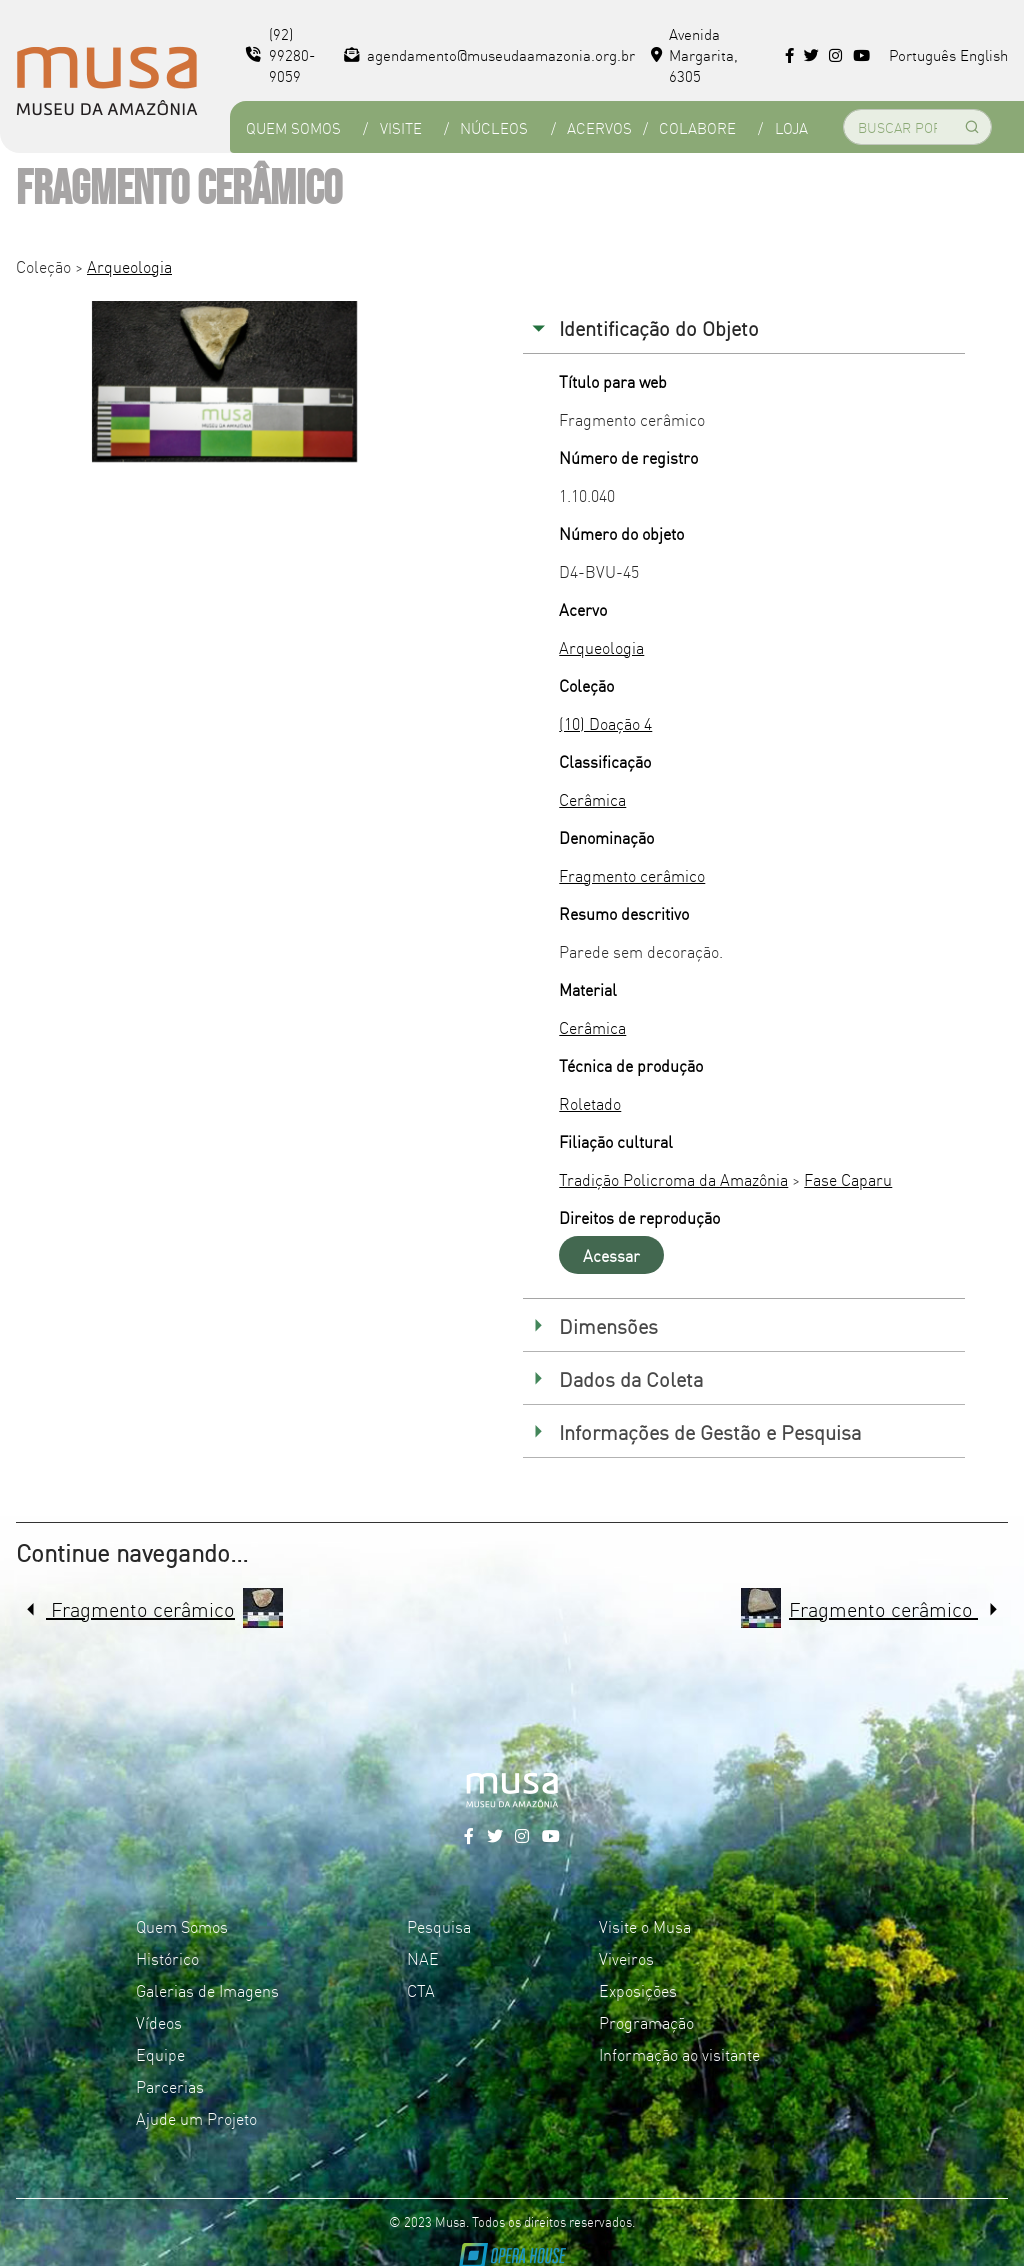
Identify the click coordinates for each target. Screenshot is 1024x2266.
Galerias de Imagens (207, 1990)
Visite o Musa (645, 1926)
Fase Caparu (848, 1179)
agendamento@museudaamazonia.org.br (489, 54)
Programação (646, 2022)
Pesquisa (439, 1926)
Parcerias (170, 2086)
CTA (421, 1990)
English (984, 54)
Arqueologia (129, 266)
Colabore (697, 127)
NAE (423, 1958)
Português (922, 54)
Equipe (160, 2054)
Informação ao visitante (679, 2054)
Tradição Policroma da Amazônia (673, 1179)
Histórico (167, 1958)
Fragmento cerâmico (632, 875)
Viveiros (626, 1958)
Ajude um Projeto (196, 2118)
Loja (791, 127)
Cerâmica (592, 799)
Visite (401, 127)
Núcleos (494, 127)
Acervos (599, 127)
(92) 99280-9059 (280, 54)
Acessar (611, 1255)
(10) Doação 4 (605, 723)
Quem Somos (293, 127)
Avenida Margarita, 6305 (695, 54)
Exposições (638, 1990)
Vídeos (159, 2022)
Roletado (590, 1103)
